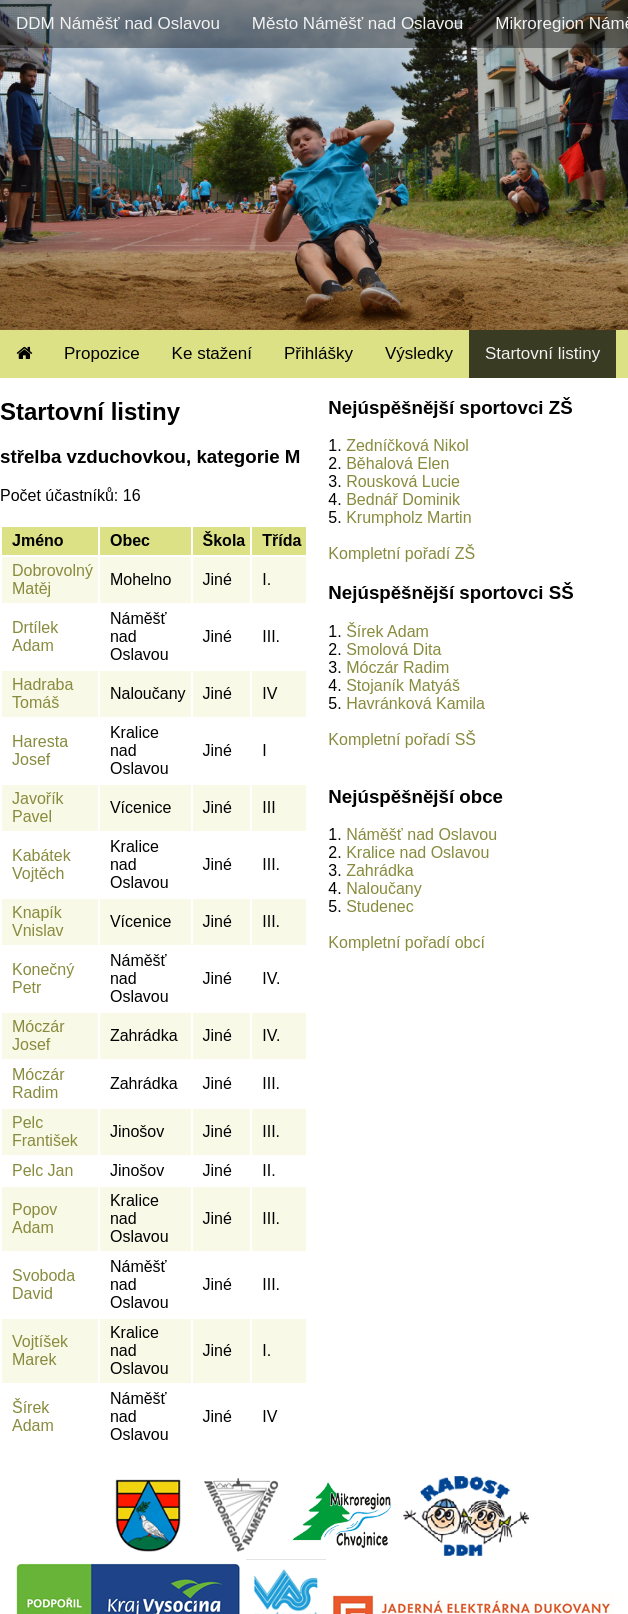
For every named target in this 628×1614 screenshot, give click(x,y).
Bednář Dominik (403, 499)
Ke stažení (212, 353)
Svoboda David (43, 1284)
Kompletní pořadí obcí (406, 942)
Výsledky (419, 353)
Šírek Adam (33, 1416)
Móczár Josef (38, 1035)
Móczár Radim (38, 1083)
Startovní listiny (542, 353)
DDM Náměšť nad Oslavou (118, 23)
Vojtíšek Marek (40, 1350)
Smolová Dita (393, 649)
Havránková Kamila (415, 703)
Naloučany (384, 888)
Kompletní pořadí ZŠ (401, 553)
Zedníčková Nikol (407, 445)
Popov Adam (34, 1218)
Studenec (380, 906)
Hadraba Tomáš (42, 693)
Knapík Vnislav (38, 921)
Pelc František (45, 1131)
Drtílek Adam (35, 636)
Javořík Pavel (38, 807)
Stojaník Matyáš (403, 685)
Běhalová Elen (397, 463)
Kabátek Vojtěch (41, 864)
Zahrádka (380, 870)
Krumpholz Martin (408, 517)
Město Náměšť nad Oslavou (357, 23)
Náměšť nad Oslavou (421, 834)
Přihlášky (318, 353)
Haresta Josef (40, 750)
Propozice (102, 353)
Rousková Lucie (403, 481)
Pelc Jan (42, 1170)
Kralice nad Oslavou (417, 852)
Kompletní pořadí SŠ (402, 739)
